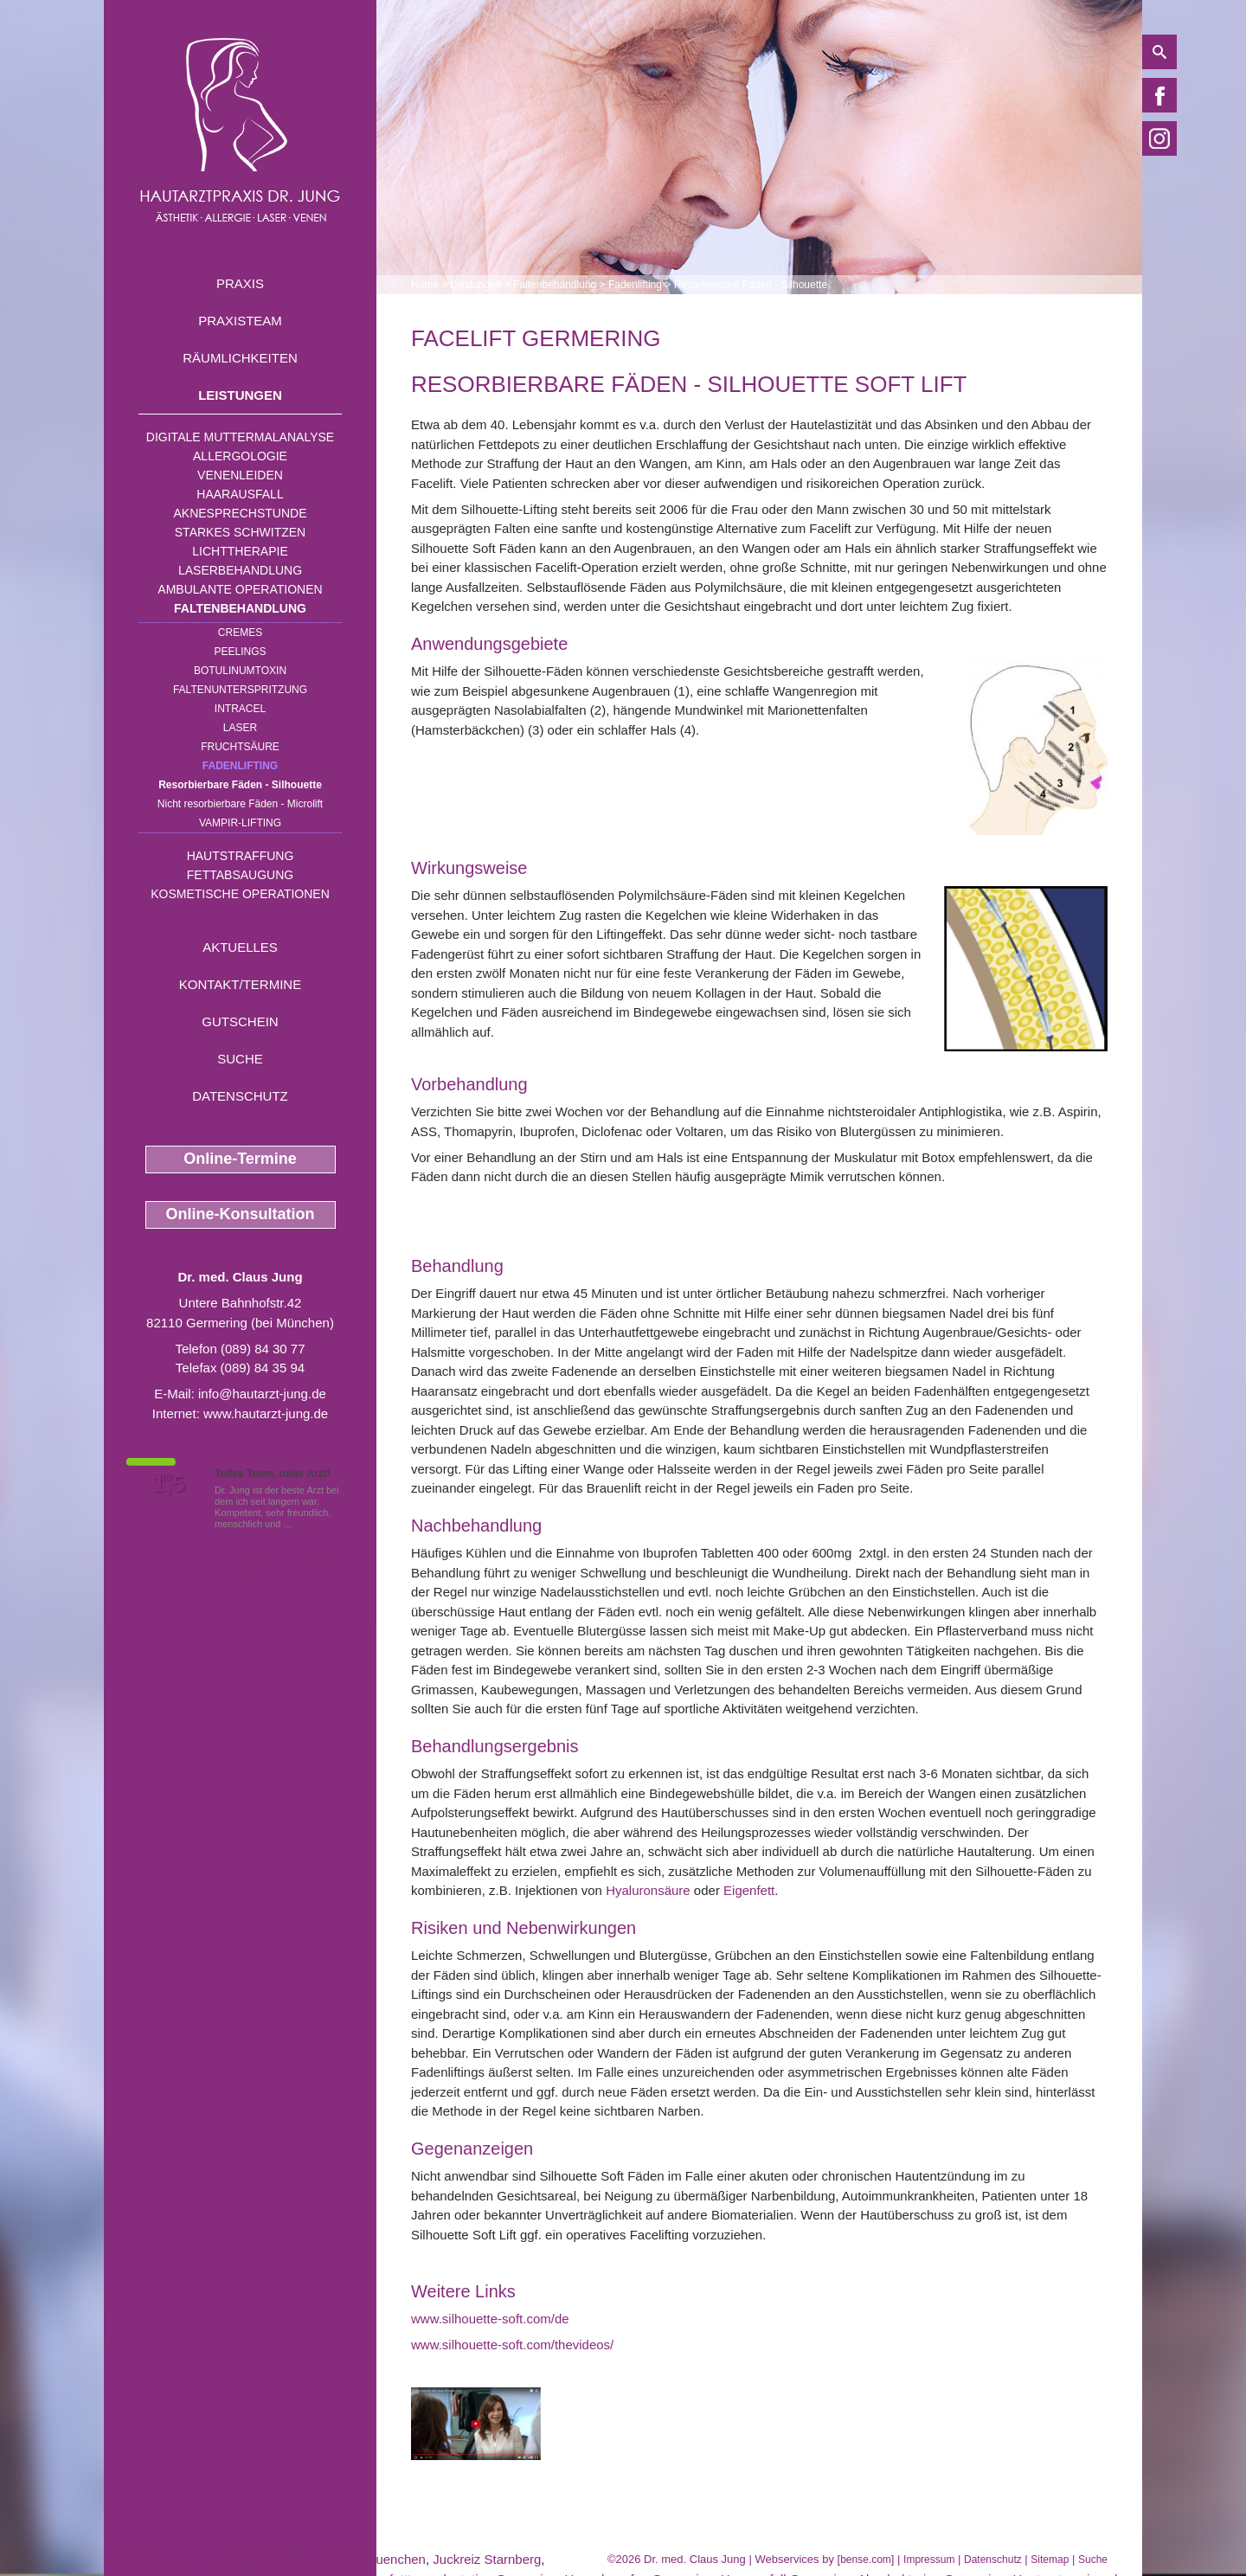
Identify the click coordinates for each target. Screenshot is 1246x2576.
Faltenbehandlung (240, 608)
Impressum (928, 2560)
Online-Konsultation (240, 1214)
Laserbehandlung (240, 570)
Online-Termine (240, 1158)
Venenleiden (240, 475)
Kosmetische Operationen (240, 894)
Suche (240, 1058)
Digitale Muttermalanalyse (240, 437)
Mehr (307, 1524)
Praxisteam (240, 320)
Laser (240, 728)
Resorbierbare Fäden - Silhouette (240, 785)
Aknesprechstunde (239, 513)
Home (425, 285)
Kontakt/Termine (240, 984)
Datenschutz (240, 1096)
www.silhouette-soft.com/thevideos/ (512, 2344)
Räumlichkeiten (240, 357)
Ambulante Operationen (239, 589)
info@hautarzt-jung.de (262, 1393)
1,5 (168, 1484)
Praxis (240, 283)
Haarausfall (239, 494)
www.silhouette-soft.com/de (490, 2318)
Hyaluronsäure (648, 1890)
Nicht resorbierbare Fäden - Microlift (240, 804)
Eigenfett (748, 1890)
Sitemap (1050, 2560)
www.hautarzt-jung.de (265, 1413)
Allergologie (240, 456)
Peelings (240, 652)
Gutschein (240, 1021)
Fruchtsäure (240, 747)
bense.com (865, 2560)
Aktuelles (240, 947)
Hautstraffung (240, 856)
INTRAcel (240, 709)
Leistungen (240, 395)
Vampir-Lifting (240, 823)
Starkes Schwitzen (240, 532)
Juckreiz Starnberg (487, 2559)
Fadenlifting (240, 766)
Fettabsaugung (240, 875)
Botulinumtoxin (240, 671)
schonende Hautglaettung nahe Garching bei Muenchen (265, 2559)
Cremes (240, 632)
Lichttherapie (239, 551)
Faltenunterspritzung (240, 690)
